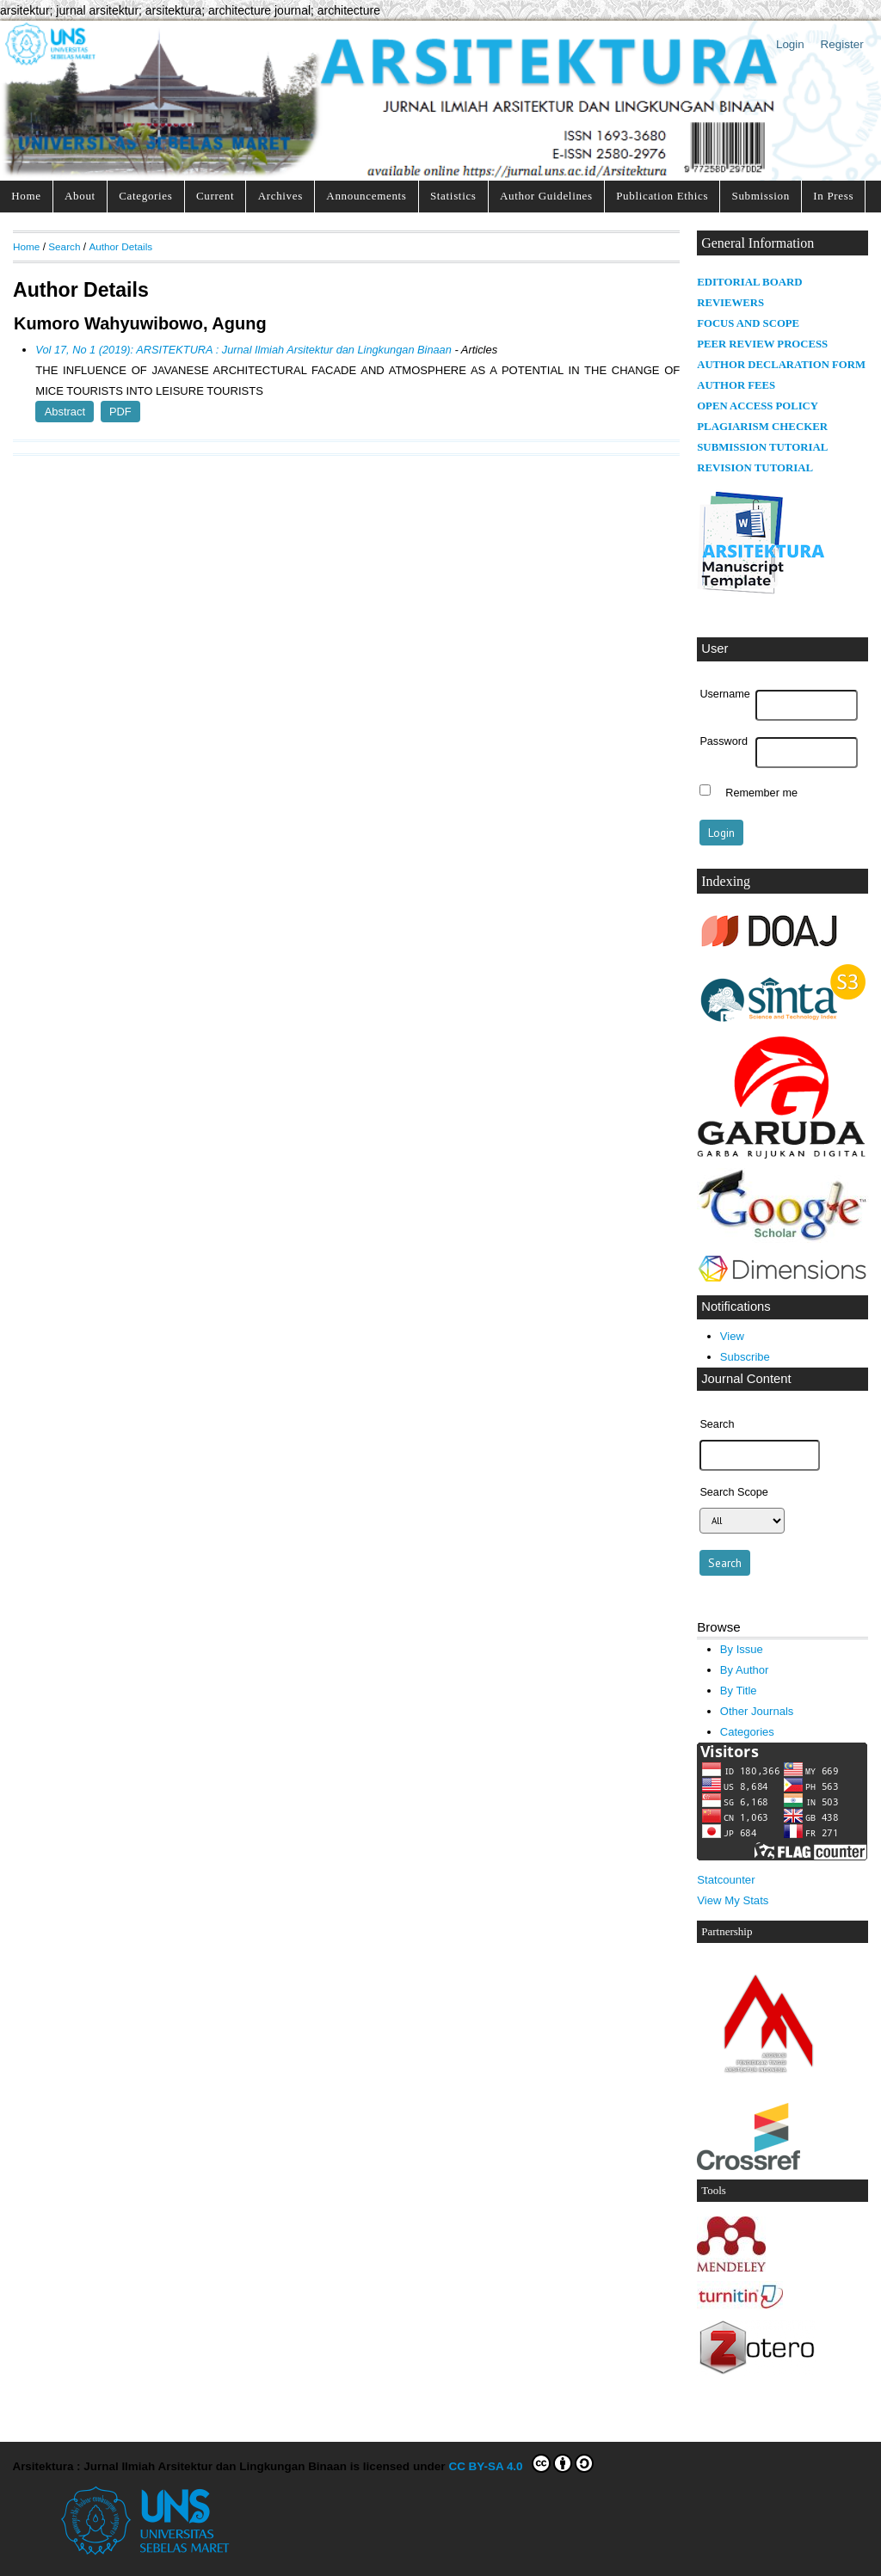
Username (724, 694)
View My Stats (732, 1900)
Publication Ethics (662, 195)
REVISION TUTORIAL (755, 468)
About (80, 195)
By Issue (741, 1649)
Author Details (120, 246)
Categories (145, 195)
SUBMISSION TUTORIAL (762, 447)
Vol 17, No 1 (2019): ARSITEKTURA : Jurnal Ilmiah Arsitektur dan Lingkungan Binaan (243, 349)
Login (790, 44)
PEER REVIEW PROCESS (762, 344)
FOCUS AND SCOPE (748, 323)
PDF (120, 411)
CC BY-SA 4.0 (521, 2463)
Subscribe (745, 1356)
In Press (833, 195)
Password (723, 741)
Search (64, 246)
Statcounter (726, 1879)
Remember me (761, 792)
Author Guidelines (546, 195)
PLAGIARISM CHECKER (762, 427)
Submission (761, 195)
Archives (280, 195)
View (732, 1336)
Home (25, 195)
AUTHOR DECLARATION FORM (781, 365)
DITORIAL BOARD (754, 282)
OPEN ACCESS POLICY (757, 406)
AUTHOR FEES (736, 385)
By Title (738, 1690)
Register (842, 44)
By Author (744, 1669)
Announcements (366, 195)
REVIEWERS (730, 303)
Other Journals (756, 1711)
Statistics (453, 195)
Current (215, 195)
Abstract (65, 411)
